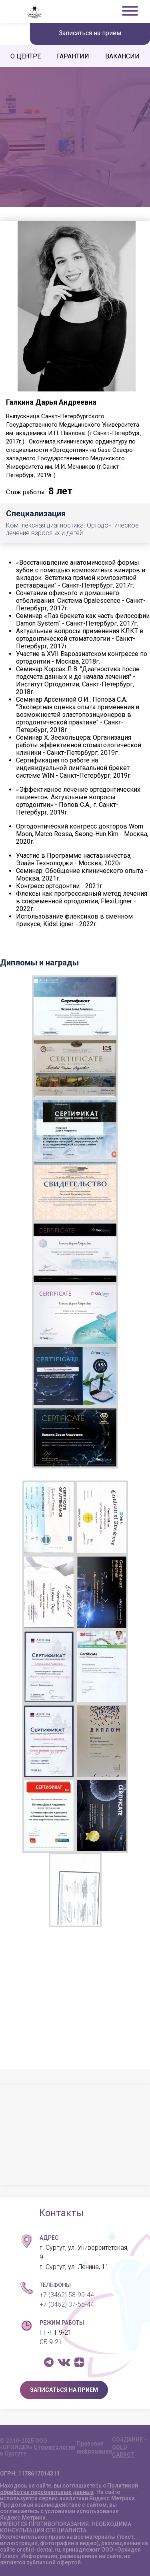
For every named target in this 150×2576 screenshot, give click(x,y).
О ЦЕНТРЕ (25, 56)
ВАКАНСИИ (122, 56)
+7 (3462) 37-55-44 (67, 2304)
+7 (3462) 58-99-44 (67, 2295)
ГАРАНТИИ (73, 56)
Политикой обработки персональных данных (69, 2488)
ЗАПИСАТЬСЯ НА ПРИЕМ (64, 2390)
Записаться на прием (90, 33)
